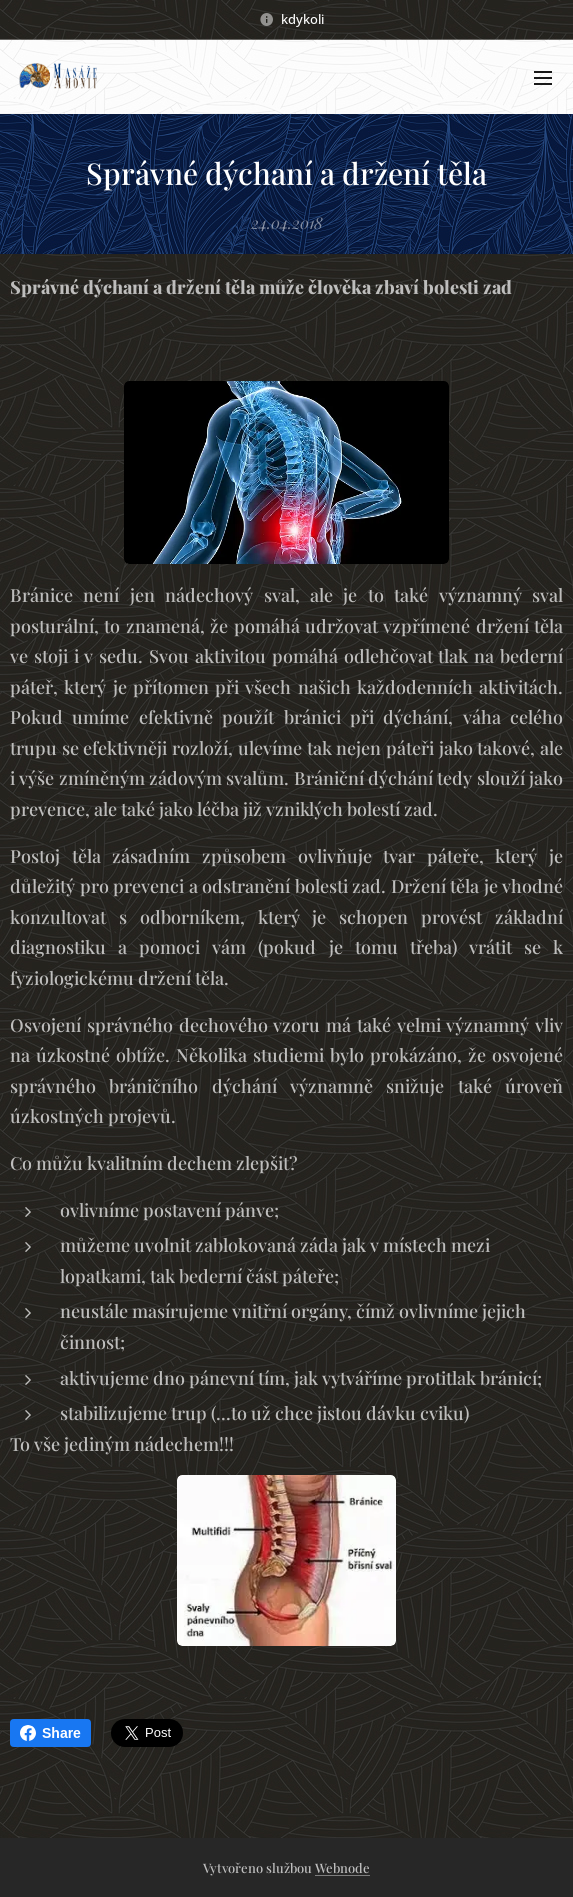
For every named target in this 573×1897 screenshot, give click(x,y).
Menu (543, 78)
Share (50, 1733)
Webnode (342, 1867)
